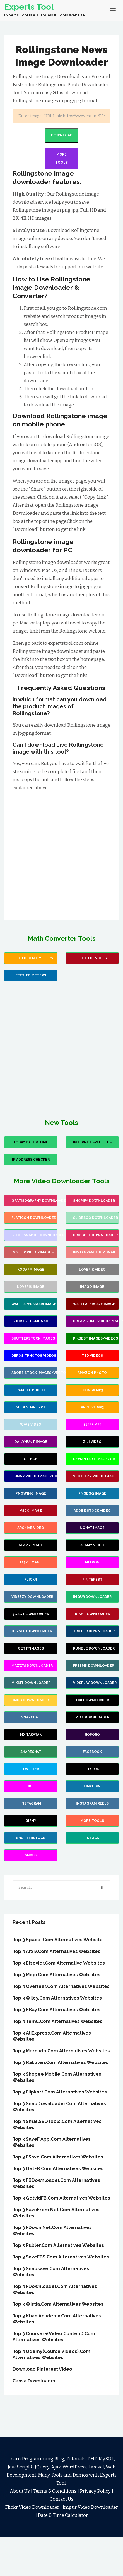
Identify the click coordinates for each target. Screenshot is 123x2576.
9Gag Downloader (30, 1614)
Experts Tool (29, 7)
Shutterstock (30, 1838)
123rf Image (31, 1562)
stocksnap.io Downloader (34, 1235)
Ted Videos (92, 1356)
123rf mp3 (92, 1424)
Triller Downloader (94, 1631)
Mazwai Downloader (32, 1666)
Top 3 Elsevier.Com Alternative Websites (59, 1963)
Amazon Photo (92, 1373)
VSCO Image (31, 1511)
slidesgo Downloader (95, 1218)
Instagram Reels (92, 1803)
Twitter (30, 1769)
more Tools (92, 1821)
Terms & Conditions (54, 2491)
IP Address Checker (31, 1159)
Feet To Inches (92, 958)
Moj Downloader (92, 1717)
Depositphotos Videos (33, 1356)
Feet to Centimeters (32, 958)
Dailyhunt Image (31, 1442)
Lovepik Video (92, 1269)
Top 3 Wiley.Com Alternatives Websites (57, 1998)
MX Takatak (31, 1735)
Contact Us (61, 2499)
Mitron (92, 1562)
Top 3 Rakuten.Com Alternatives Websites (60, 2062)
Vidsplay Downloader (95, 1683)
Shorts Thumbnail (30, 1321)
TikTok (92, 1769)
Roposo (92, 1735)
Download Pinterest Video (42, 2369)
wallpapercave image (94, 1304)
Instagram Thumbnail (94, 1252)
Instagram (30, 1803)
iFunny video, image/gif (34, 1476)
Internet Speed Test (93, 1142)
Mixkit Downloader (30, 1683)
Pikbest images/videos (95, 1338)
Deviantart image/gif (94, 1459)
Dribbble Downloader (95, 1235)
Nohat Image (92, 1528)
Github (31, 1459)
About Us (20, 2491)
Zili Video (92, 1442)
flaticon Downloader (33, 1218)
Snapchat (30, 1717)
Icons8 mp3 (92, 1390)
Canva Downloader (34, 2380)
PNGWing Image (31, 1493)
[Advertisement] (60, 852)
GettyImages (31, 1648)
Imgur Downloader (92, 1597)
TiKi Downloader (92, 1700)
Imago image (92, 1287)
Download (62, 135)
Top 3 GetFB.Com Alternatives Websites (58, 2168)
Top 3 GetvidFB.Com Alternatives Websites (61, 2198)
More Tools (61, 158)
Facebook (92, 1752)
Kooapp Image (30, 1269)
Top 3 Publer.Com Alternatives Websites (58, 2245)
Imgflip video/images (32, 1252)
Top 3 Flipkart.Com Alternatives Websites (60, 2092)
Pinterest (92, 1579)
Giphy (30, 1821)
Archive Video (30, 1528)
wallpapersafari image (33, 1304)
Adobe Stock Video (92, 1511)
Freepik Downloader (93, 1666)
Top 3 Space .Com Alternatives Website (58, 1939)
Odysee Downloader (31, 1631)
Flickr (31, 1579)
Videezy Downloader (32, 1597)
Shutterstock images (33, 1338)
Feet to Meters (31, 975)
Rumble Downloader (94, 1648)
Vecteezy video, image (95, 1476)
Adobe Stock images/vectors (34, 1373)
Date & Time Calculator (63, 2515)
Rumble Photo (30, 1390)
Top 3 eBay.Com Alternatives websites (56, 2009)
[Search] (61, 116)
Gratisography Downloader (34, 1201)
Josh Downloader (92, 1614)
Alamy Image (31, 1545)
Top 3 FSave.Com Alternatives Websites (58, 2157)
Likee (31, 1786)
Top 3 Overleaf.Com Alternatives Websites (61, 1986)
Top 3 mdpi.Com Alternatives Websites (56, 1974)
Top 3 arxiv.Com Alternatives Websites (56, 1951)
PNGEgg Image (92, 1493)
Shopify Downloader (94, 1201)
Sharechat (30, 1752)
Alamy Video (92, 1545)
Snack (31, 1855)
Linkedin (92, 1786)
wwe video (30, 1424)
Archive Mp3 (92, 1407)
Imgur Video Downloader (90, 2507)
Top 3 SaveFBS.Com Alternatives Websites (61, 2257)
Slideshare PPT (30, 1407)
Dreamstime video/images (96, 1321)
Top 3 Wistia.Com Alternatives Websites (58, 2304)
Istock (92, 1838)
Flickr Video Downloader (32, 2507)
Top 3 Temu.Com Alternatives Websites (57, 2021)
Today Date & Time (30, 1142)
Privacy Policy (95, 2491)
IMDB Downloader (31, 1700)
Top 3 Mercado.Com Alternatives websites (61, 2050)
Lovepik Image (30, 1287)
